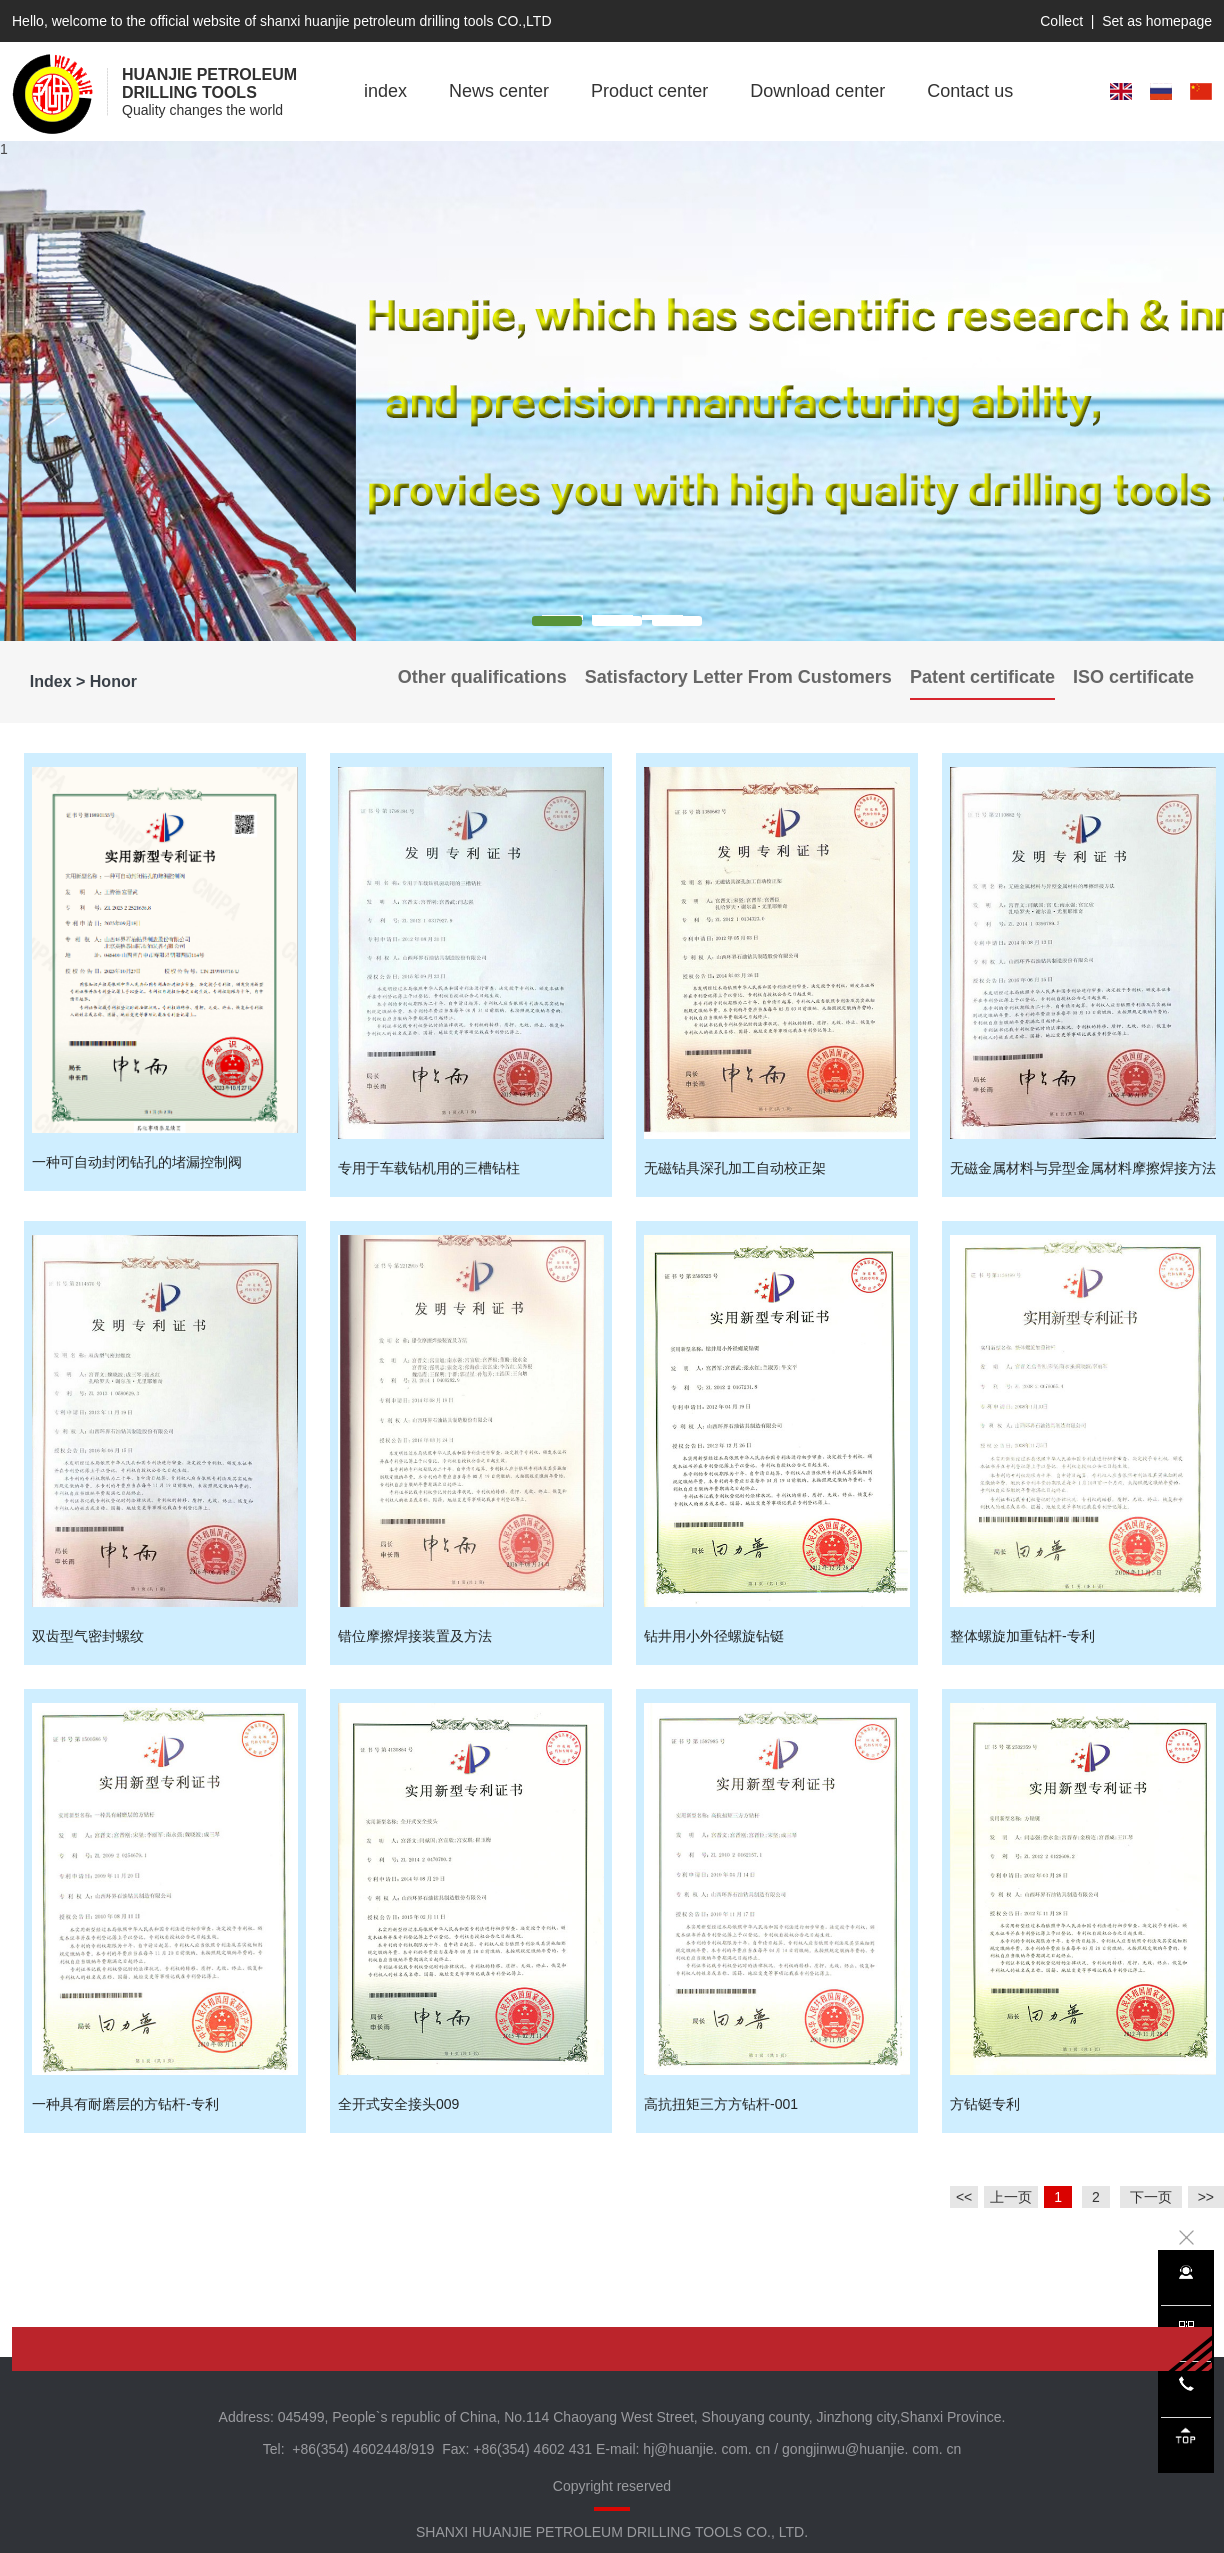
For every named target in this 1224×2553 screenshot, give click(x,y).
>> (1206, 2197)
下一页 (1151, 2197)
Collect (1061, 21)
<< (964, 2197)
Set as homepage (1157, 21)
